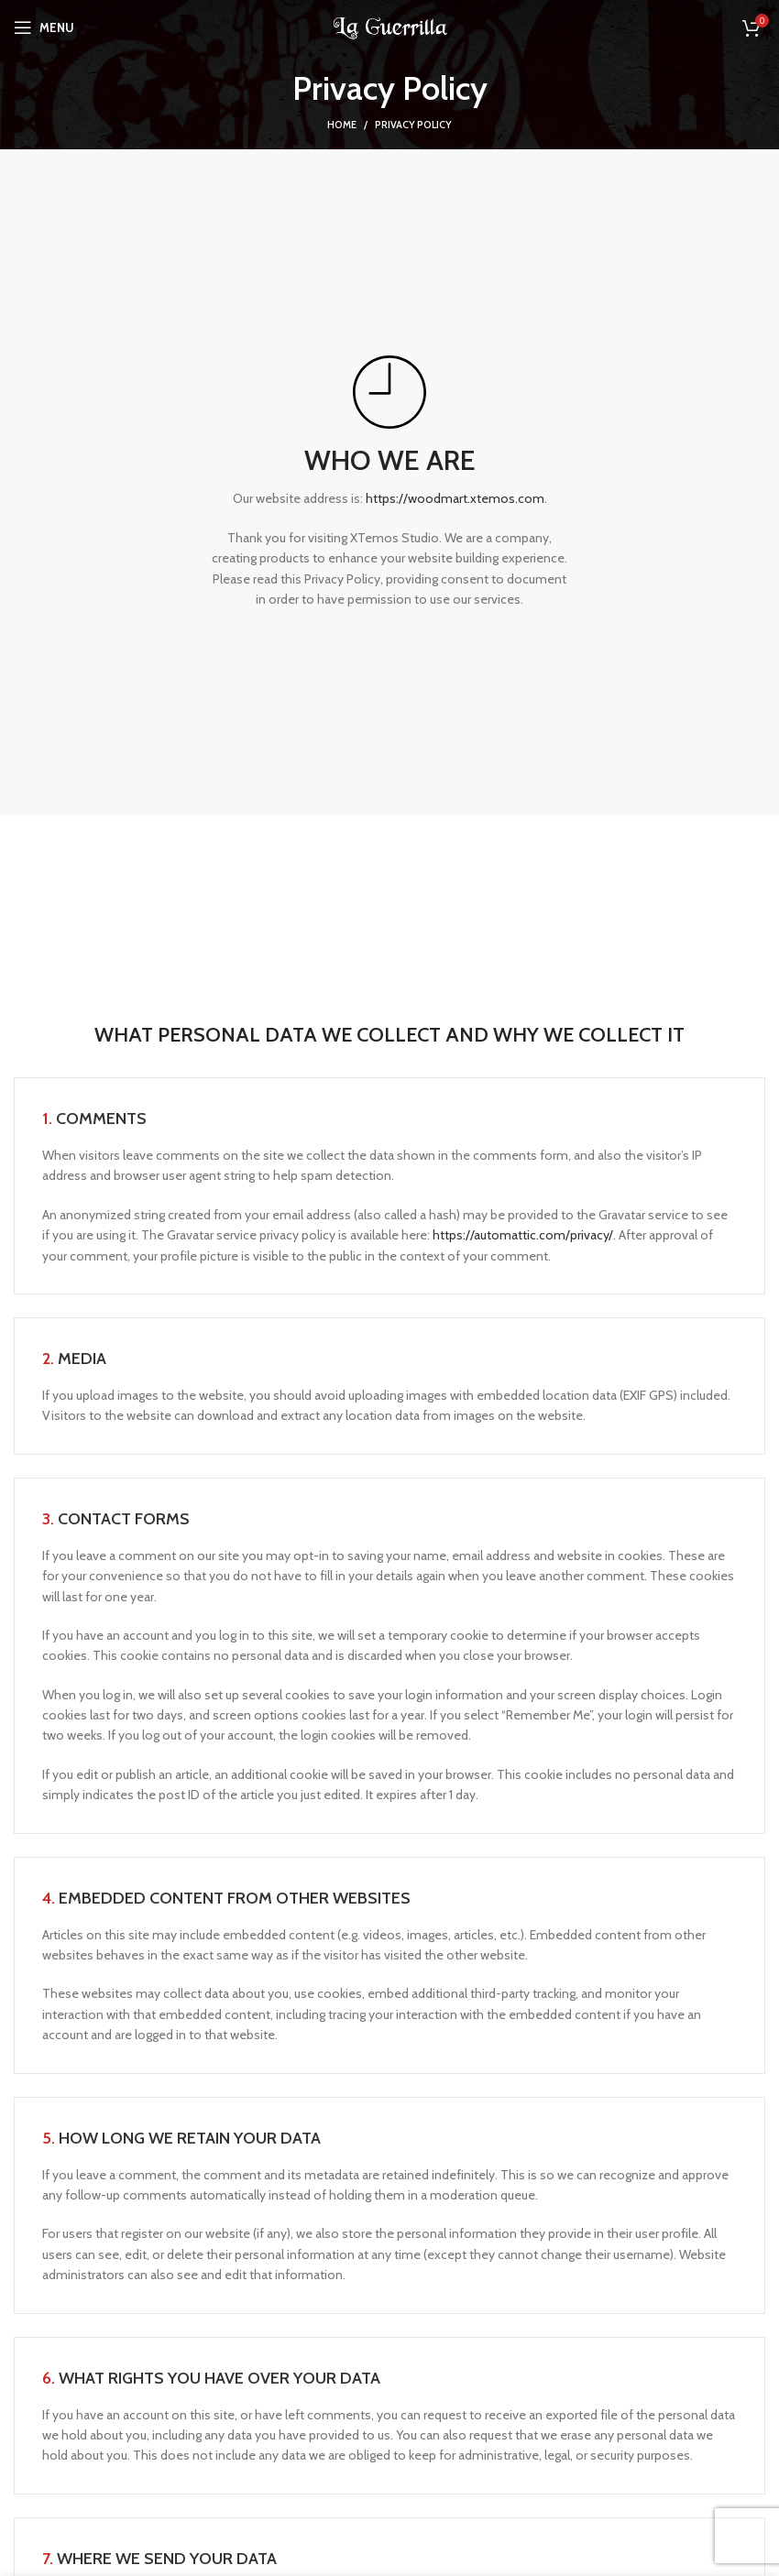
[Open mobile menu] (44, 27)
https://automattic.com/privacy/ (523, 1235)
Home (342, 124)
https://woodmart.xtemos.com (455, 498)
